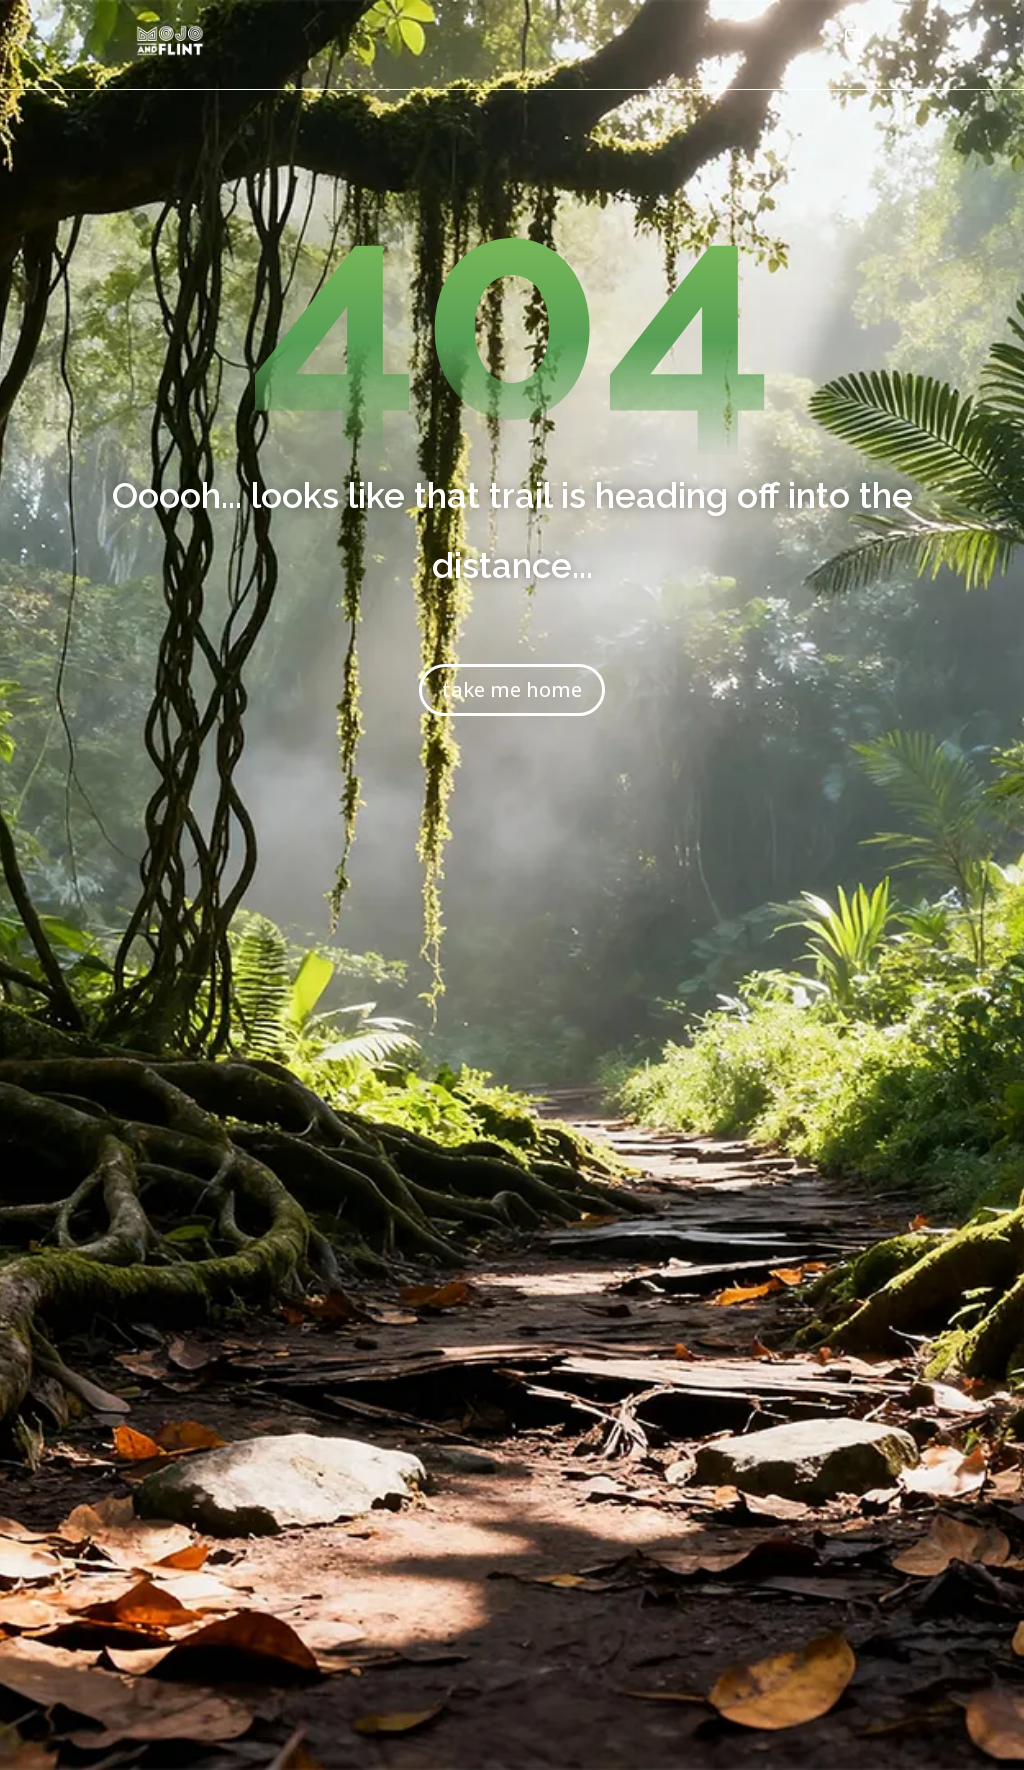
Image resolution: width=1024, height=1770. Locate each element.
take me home (512, 689)
